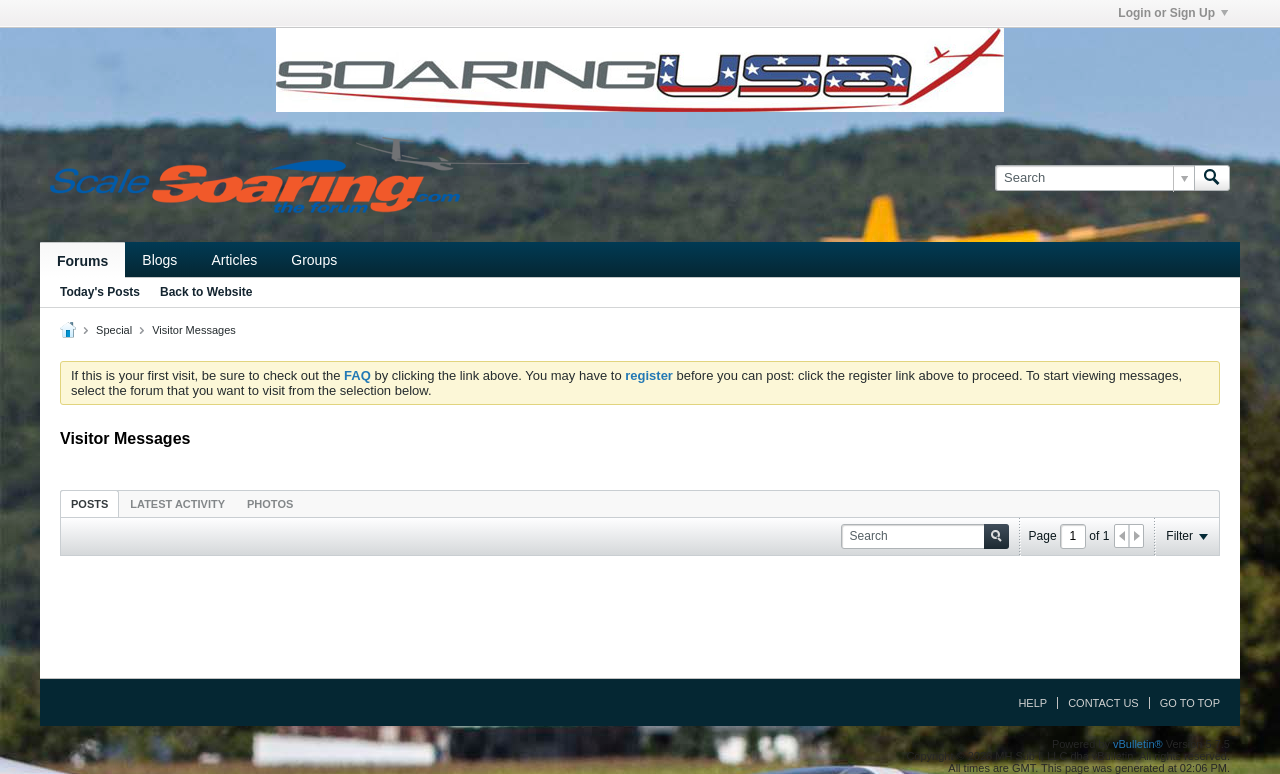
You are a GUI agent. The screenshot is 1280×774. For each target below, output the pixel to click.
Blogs (159, 260)
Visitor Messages (194, 330)
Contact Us (1103, 703)
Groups (314, 260)
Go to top (1190, 703)
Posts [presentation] (89, 504)
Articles (234, 260)
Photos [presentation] (270, 504)
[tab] (89, 503)
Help (1032, 703)
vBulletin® (1138, 744)
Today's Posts (100, 292)
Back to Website (206, 292)
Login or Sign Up (1173, 13)
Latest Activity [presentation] (177, 504)
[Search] (1094, 178)
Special (114, 330)
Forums (82, 261)
